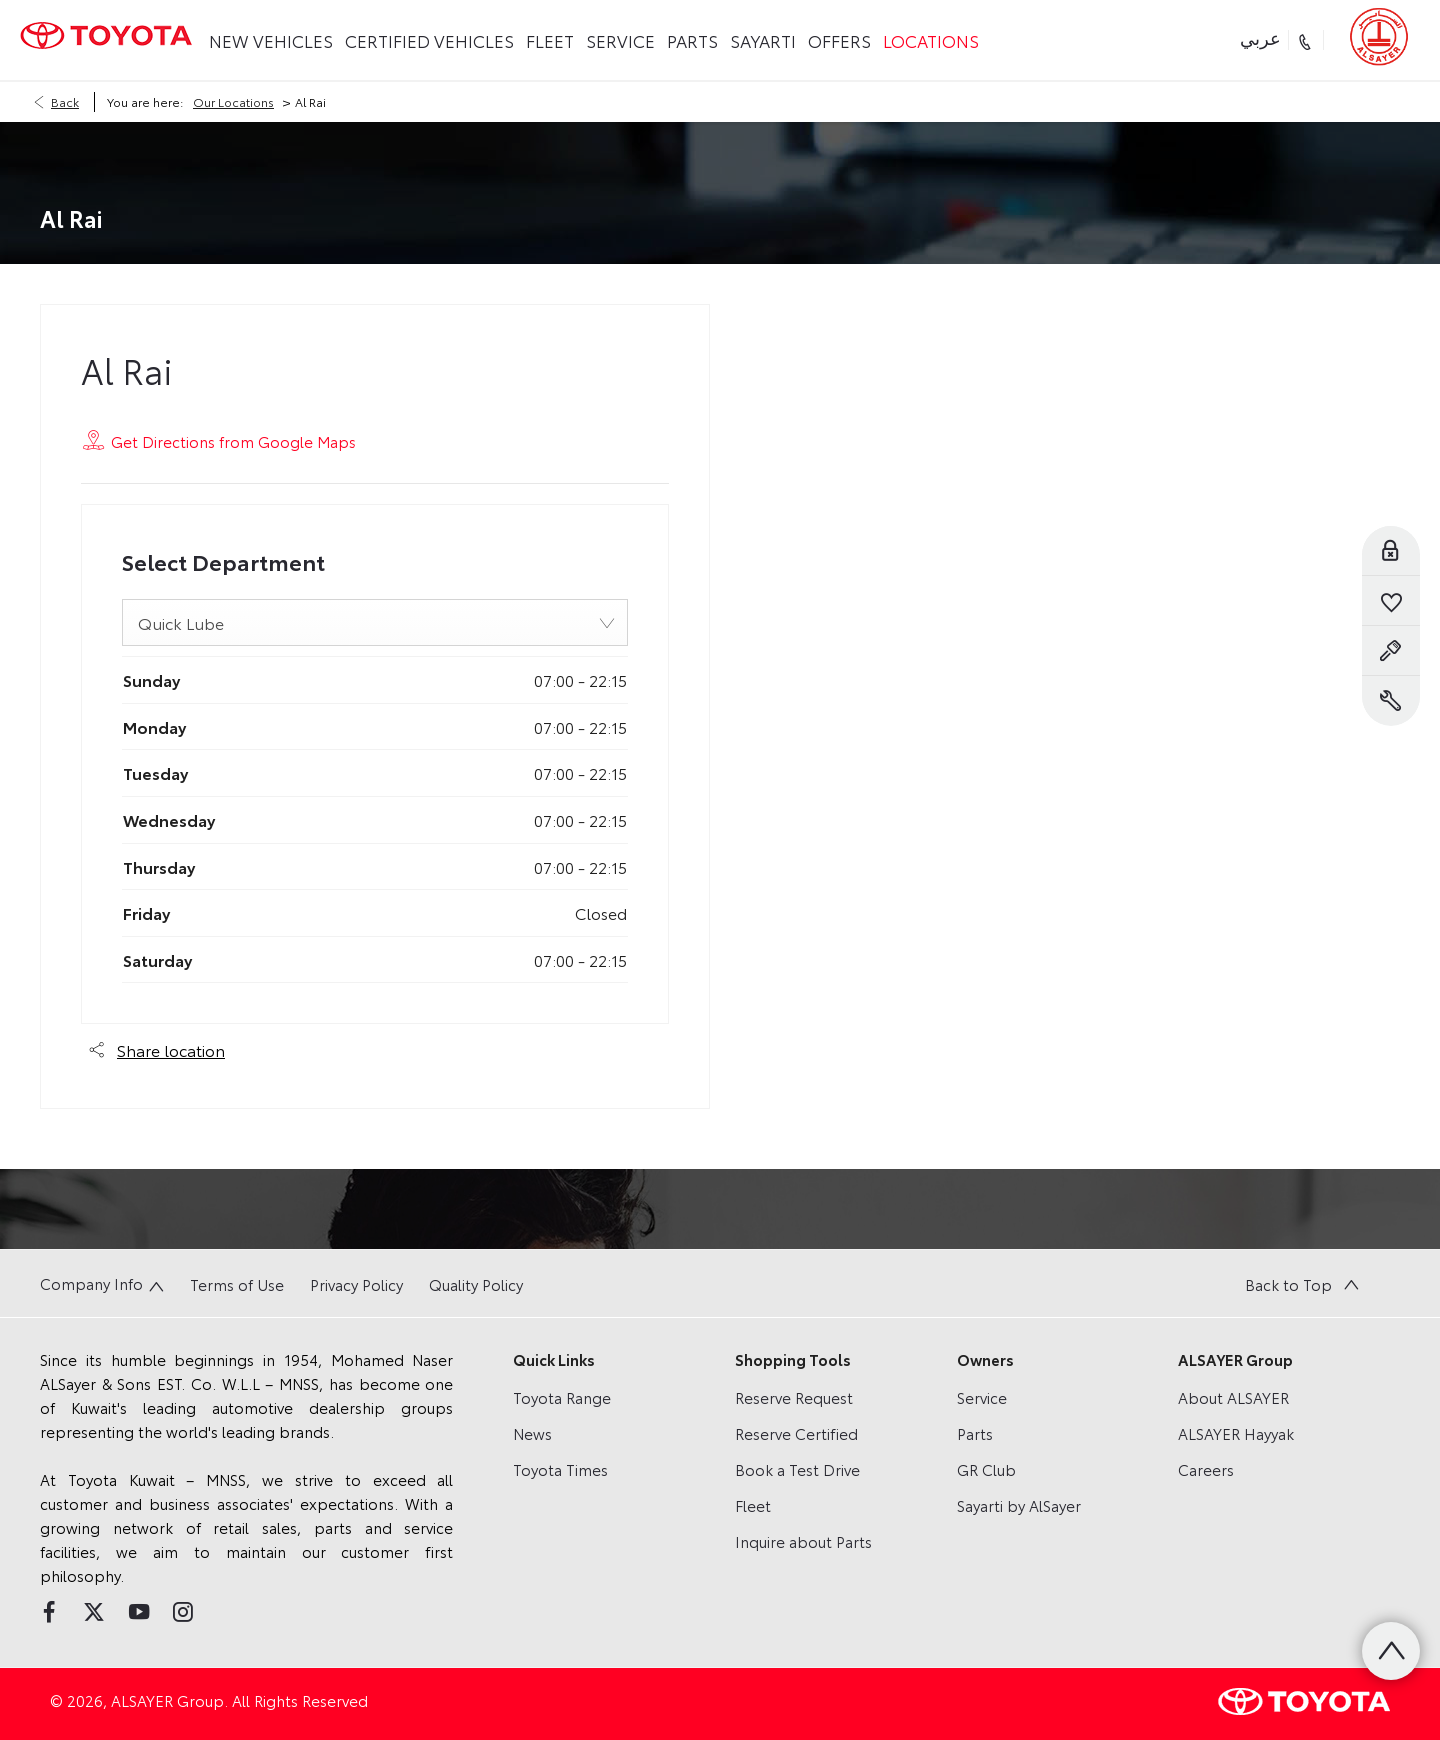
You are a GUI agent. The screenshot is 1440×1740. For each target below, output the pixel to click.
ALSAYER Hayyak (1236, 1433)
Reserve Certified (796, 1433)
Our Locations (233, 101)
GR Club (986, 1469)
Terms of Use (237, 1284)
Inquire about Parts (803, 1541)
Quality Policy (476, 1284)
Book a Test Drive (797, 1469)
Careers (1206, 1469)
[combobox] (375, 622)
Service (982, 1397)
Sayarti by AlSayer (1019, 1505)
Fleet (753, 1505)
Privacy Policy (356, 1284)
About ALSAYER (1233, 1397)
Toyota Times (560, 1469)
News (532, 1433)
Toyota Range (562, 1397)
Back (65, 101)
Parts (975, 1433)
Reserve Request (794, 1397)
